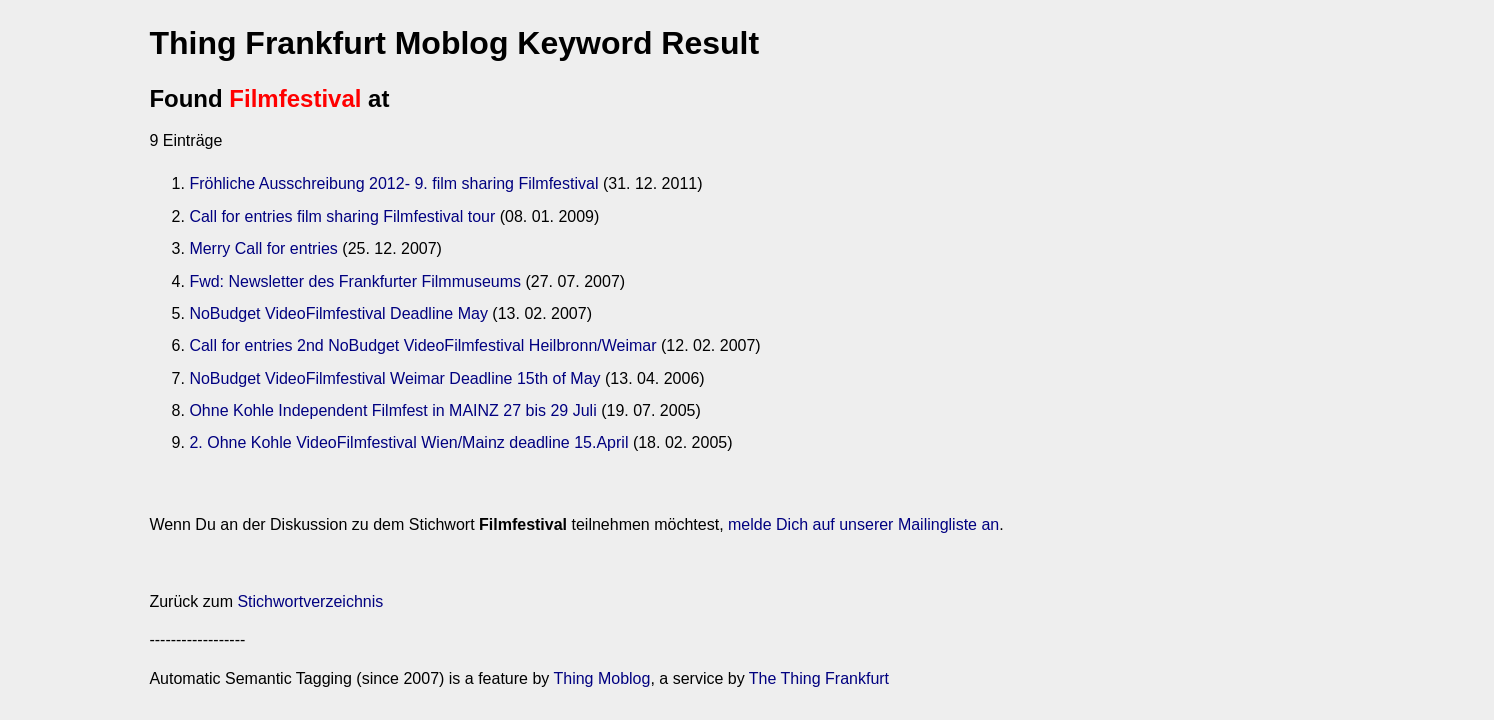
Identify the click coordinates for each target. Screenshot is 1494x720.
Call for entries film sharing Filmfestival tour (342, 216)
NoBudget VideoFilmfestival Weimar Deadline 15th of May (394, 378)
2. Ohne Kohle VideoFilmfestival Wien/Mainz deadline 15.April (408, 442)
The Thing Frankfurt (819, 678)
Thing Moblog (601, 678)
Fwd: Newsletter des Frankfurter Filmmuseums (355, 281)
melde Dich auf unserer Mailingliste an (863, 524)
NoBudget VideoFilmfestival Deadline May (338, 313)
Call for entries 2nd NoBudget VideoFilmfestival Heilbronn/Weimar (422, 345)
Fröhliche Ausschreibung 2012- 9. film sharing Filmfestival (393, 183)
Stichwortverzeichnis (310, 601)
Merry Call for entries (263, 248)
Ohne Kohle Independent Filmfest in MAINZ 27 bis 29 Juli (392, 410)
